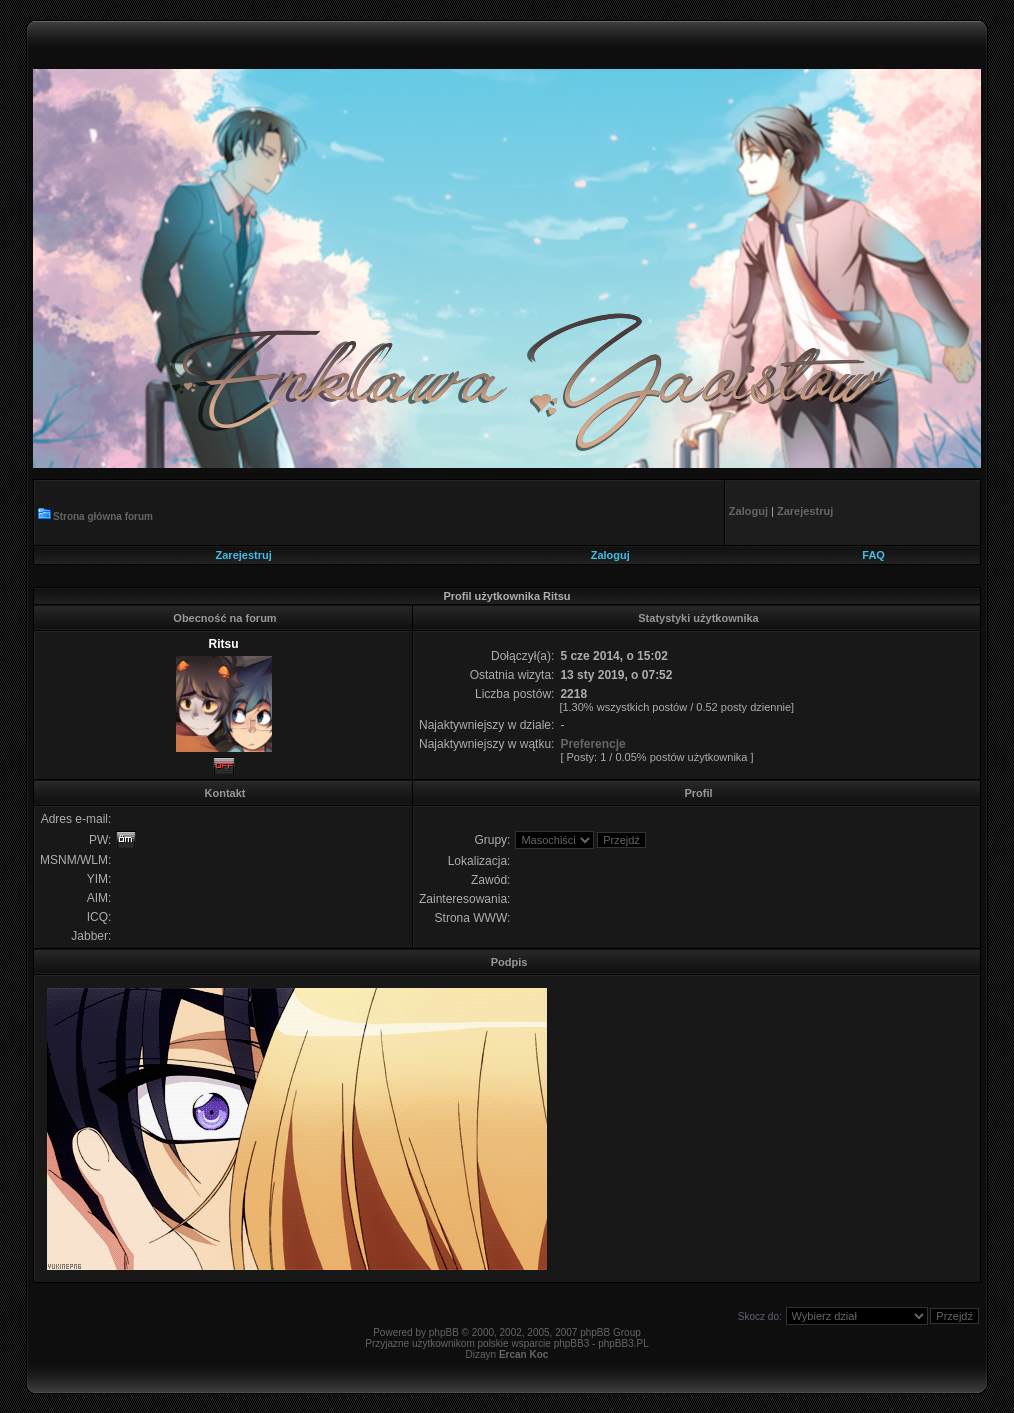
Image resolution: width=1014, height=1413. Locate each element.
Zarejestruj (244, 555)
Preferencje (592, 744)
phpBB (444, 1332)
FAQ (873, 555)
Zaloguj (610, 555)
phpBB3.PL (623, 1343)
